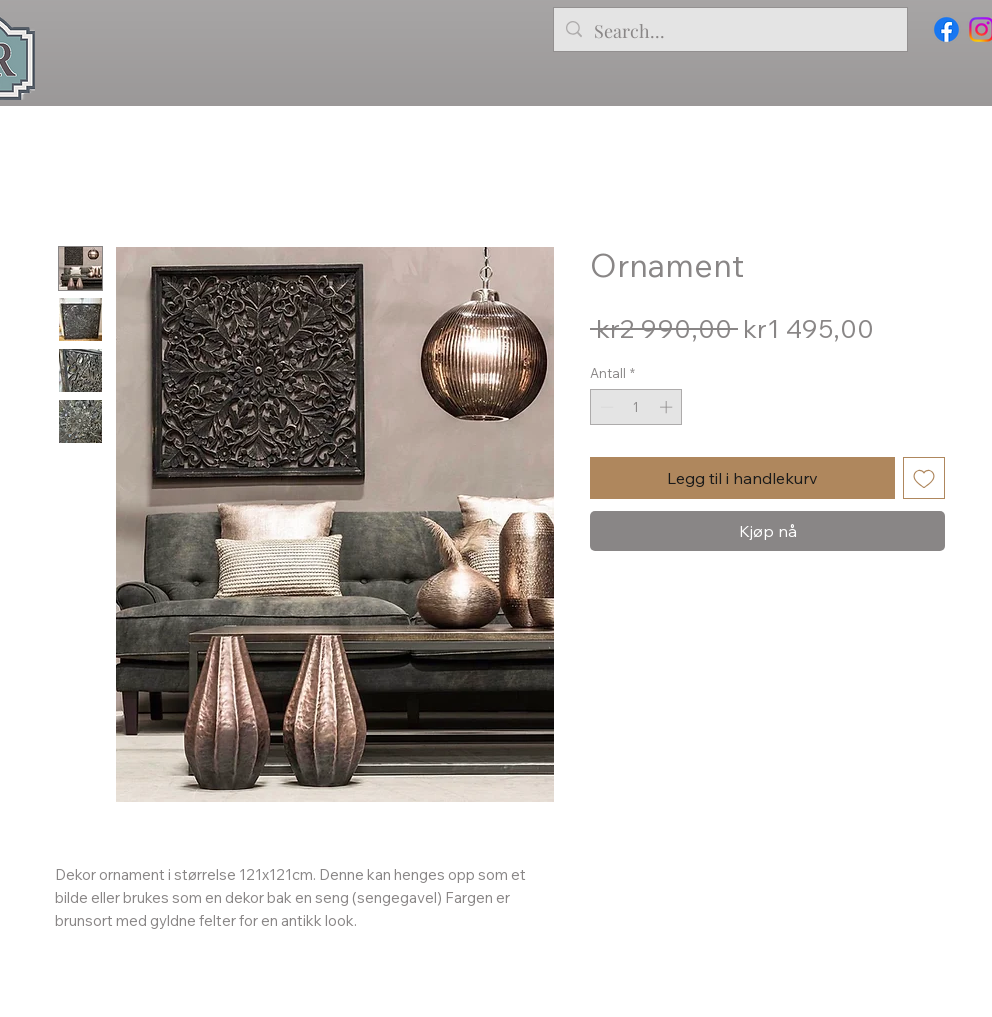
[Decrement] (605, 407)
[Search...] (729, 32)
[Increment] (668, 407)
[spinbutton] (636, 407)
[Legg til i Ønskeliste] (924, 478)
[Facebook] (946, 29)
